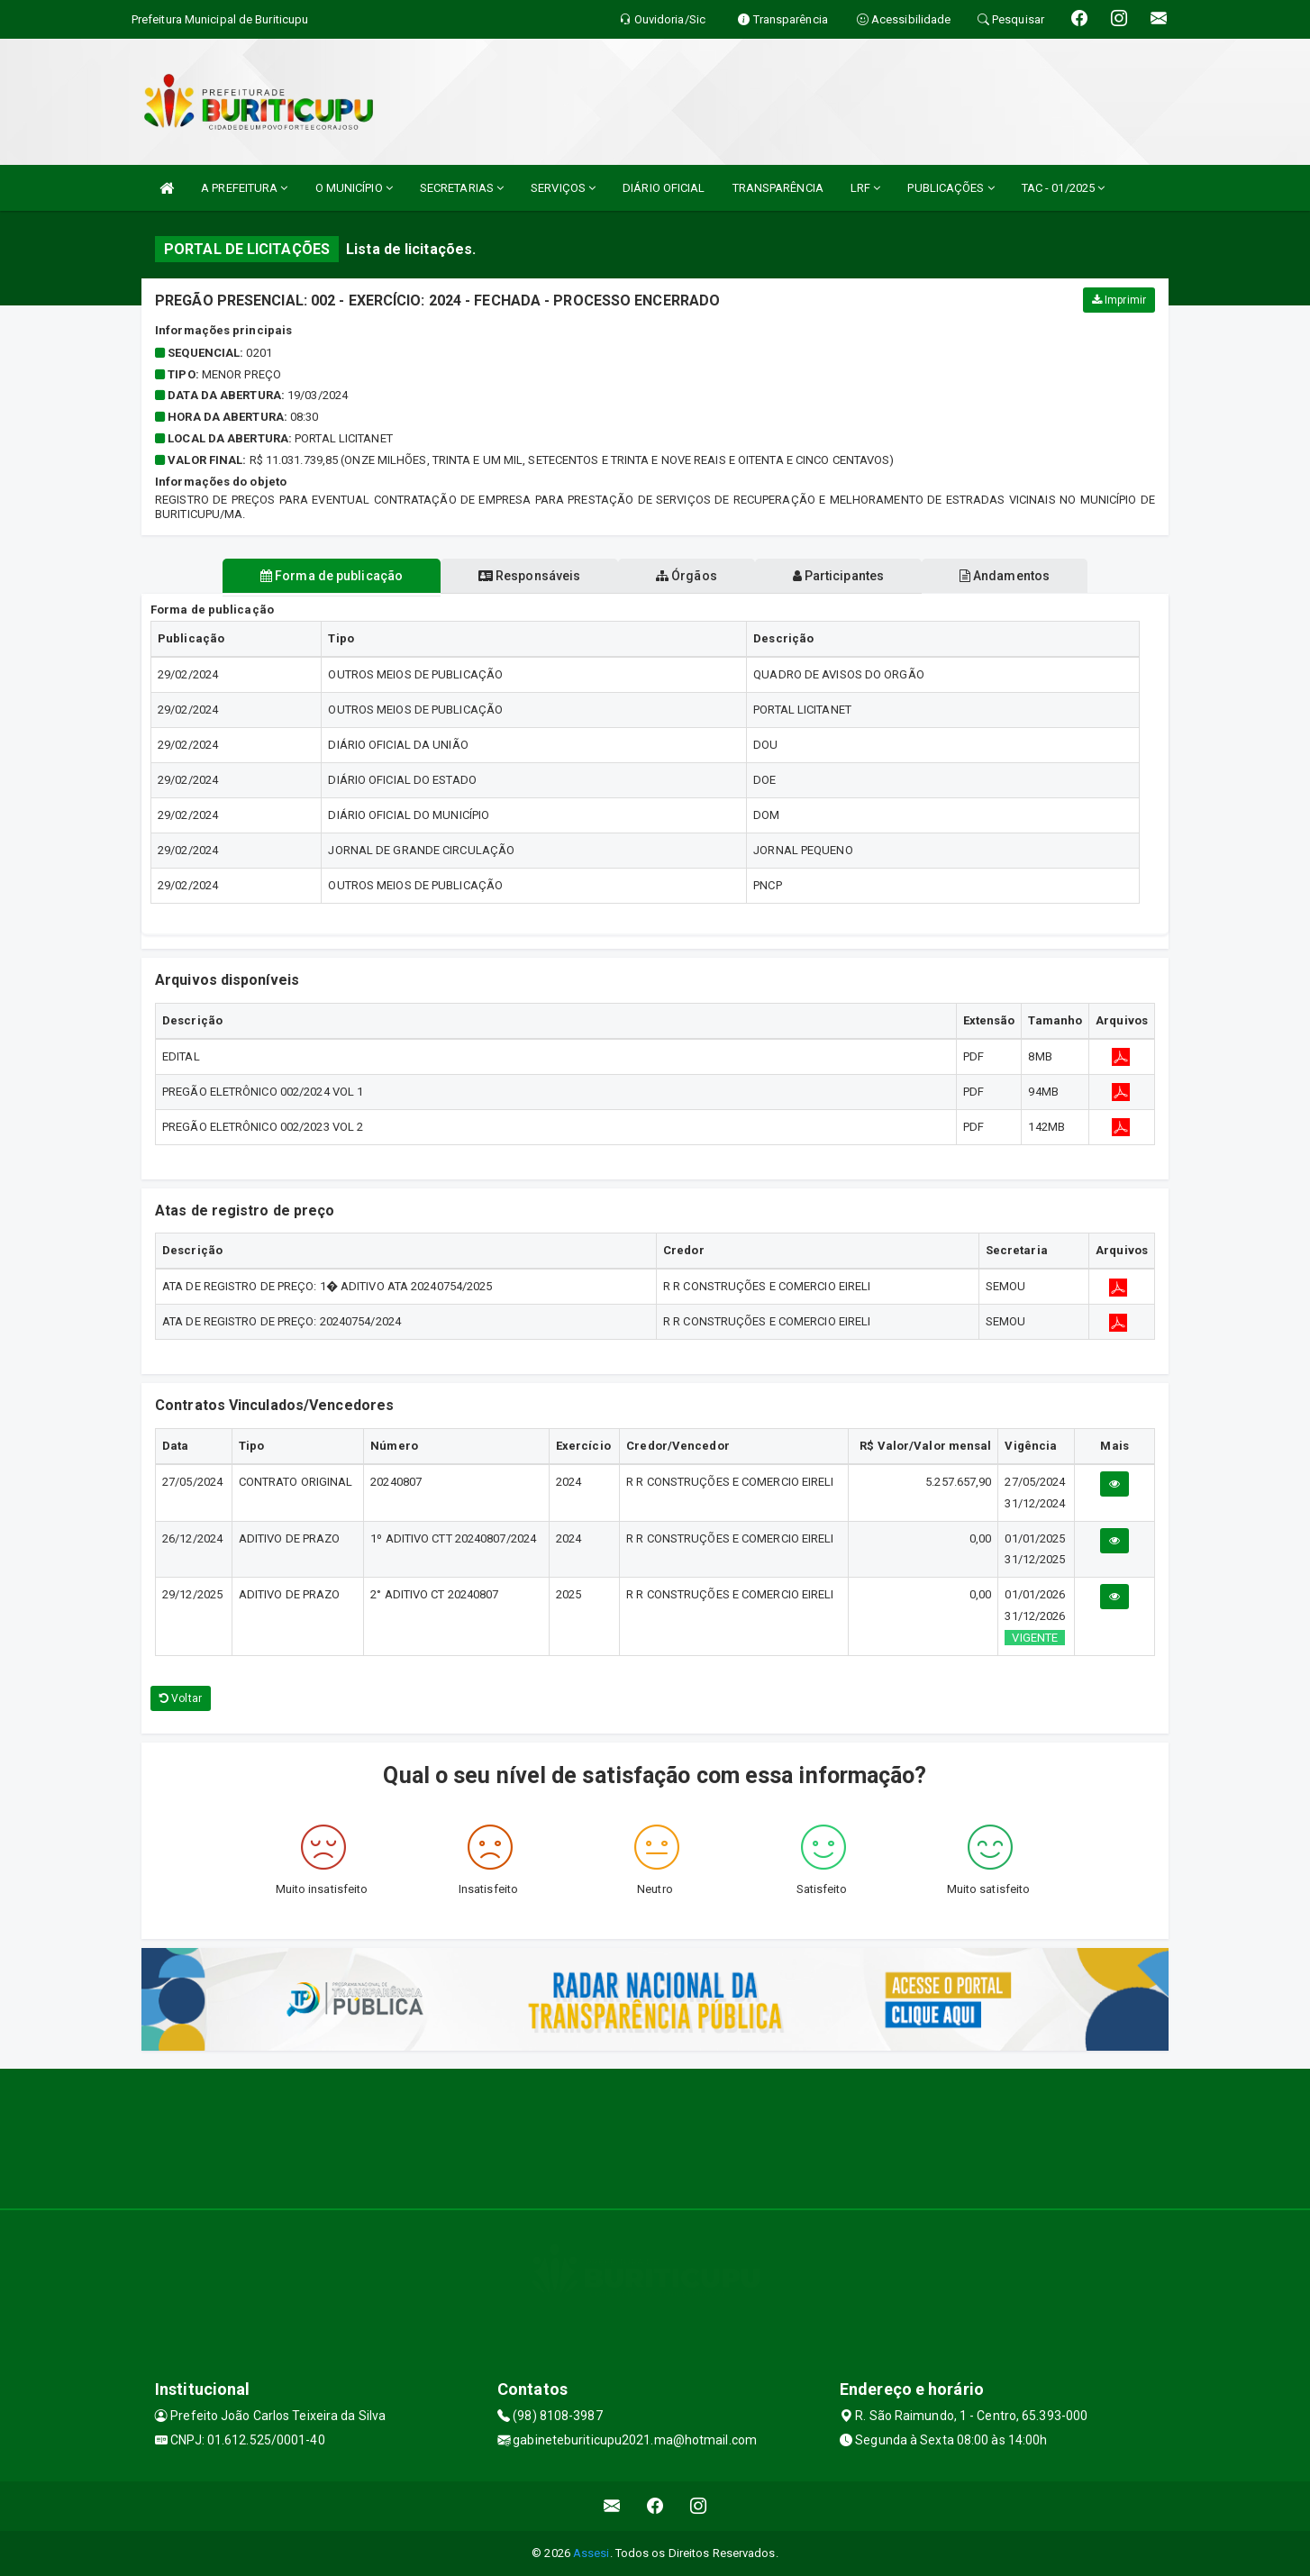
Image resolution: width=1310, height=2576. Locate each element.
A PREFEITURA (244, 188)
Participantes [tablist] (839, 576)
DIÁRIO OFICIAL (664, 188)
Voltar (180, 1698)
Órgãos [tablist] (686, 576)
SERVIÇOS (563, 188)
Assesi (591, 2553)
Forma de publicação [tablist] (330, 576)
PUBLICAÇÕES (950, 188)
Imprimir (1119, 300)
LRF (866, 188)
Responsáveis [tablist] (529, 576)
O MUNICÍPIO (354, 188)
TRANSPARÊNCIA (777, 188)
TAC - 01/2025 (1063, 188)
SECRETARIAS (462, 188)
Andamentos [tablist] (1005, 576)
